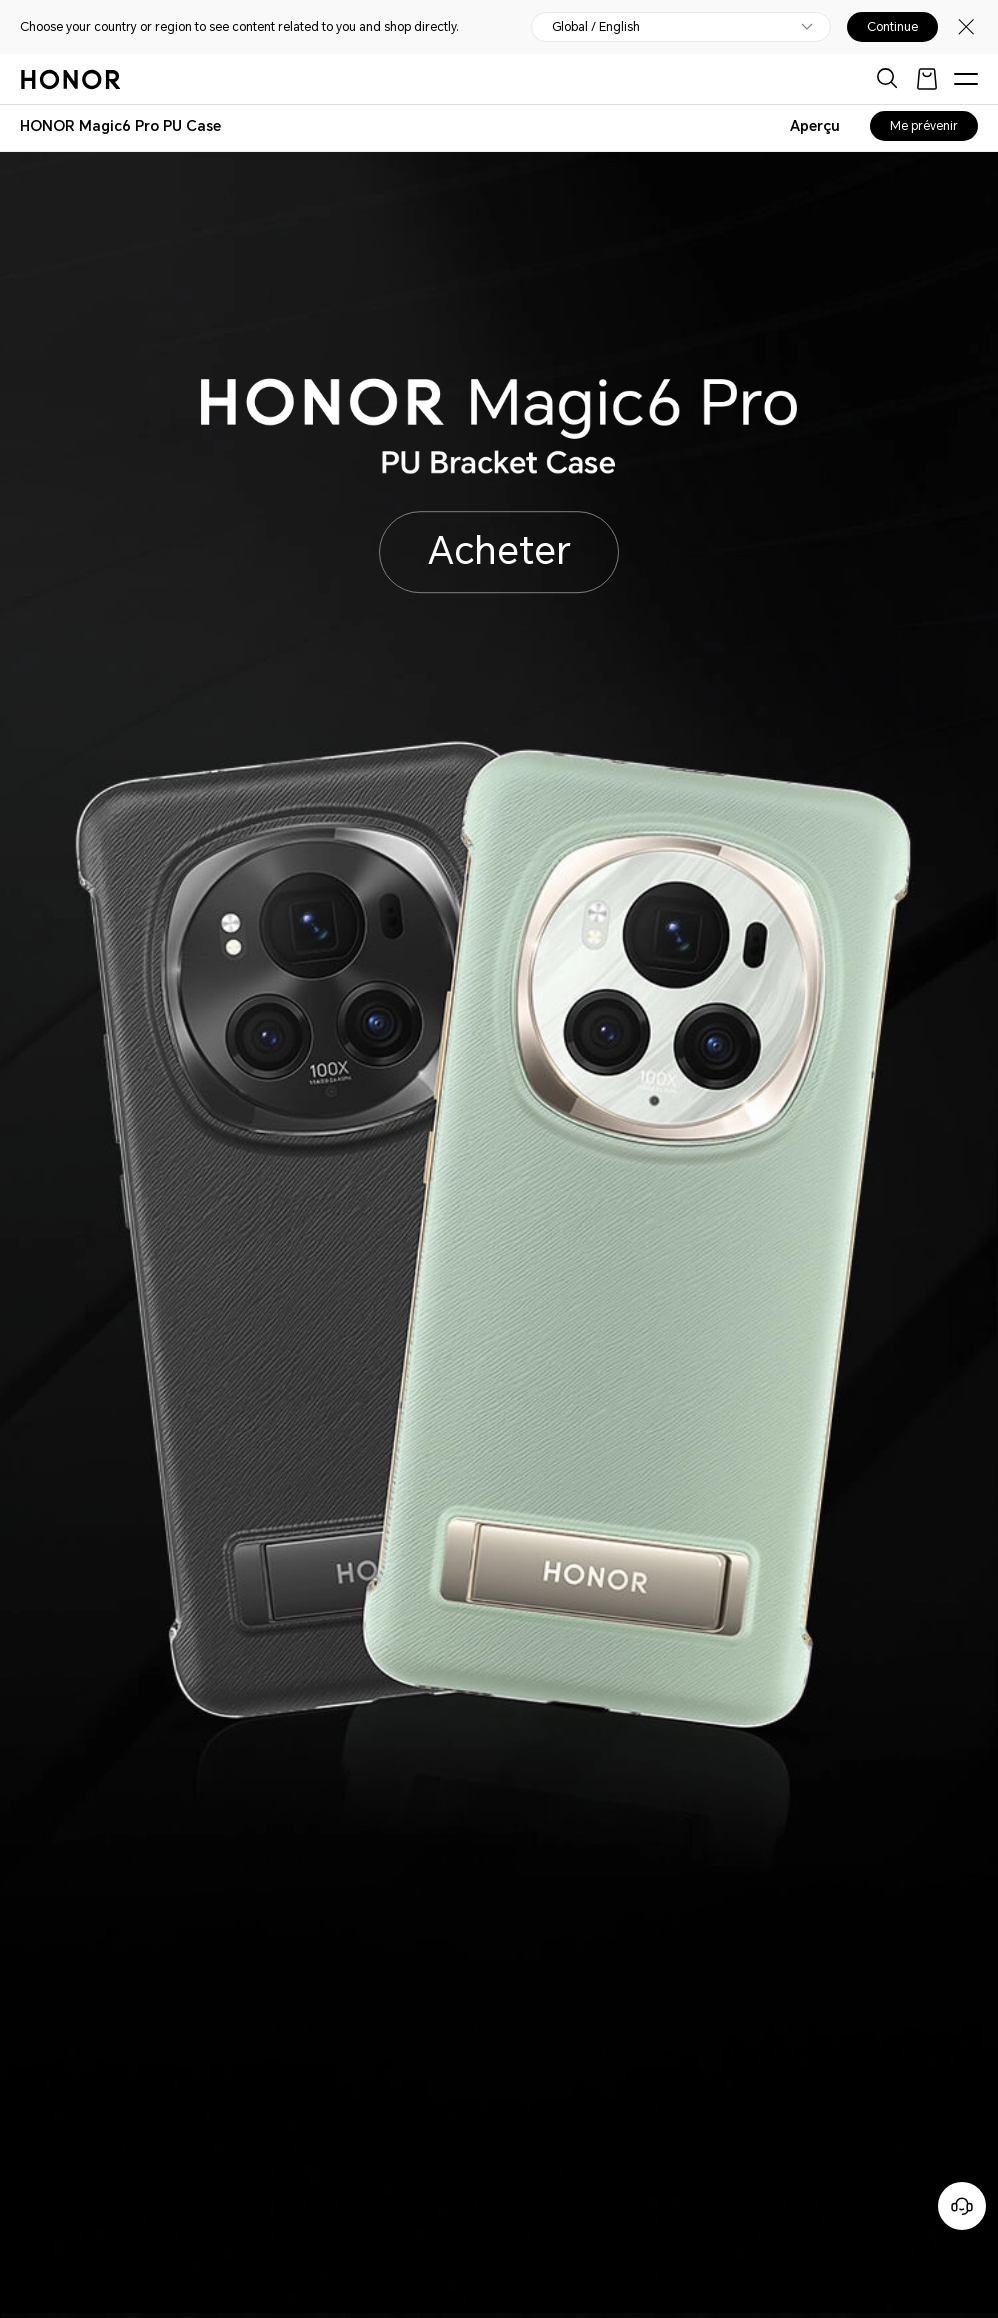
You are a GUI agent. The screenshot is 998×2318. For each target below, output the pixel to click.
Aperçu (815, 126)
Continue (892, 27)
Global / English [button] (596, 27)
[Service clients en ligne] (962, 2206)
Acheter (499, 551)
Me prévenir (924, 126)
